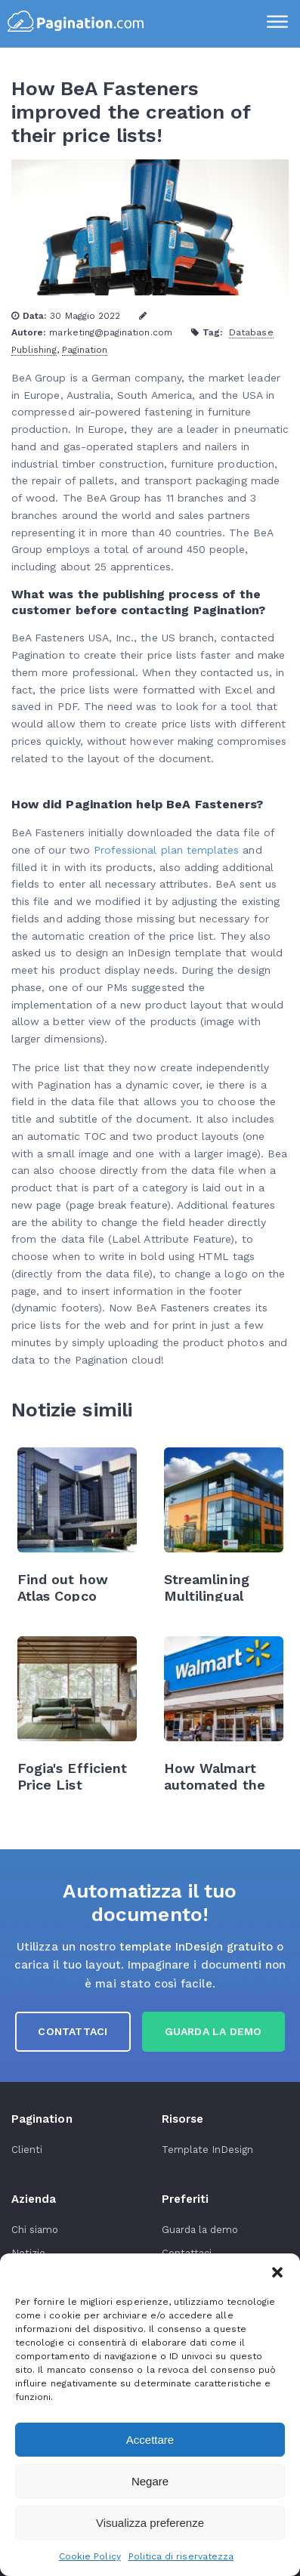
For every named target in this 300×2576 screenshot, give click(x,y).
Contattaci (72, 2031)
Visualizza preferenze (150, 2522)
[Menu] (277, 23)
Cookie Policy (90, 2556)
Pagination (85, 349)
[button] (277, 2272)
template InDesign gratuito (195, 1947)
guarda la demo (213, 2031)
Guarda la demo (200, 2229)
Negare (150, 2481)
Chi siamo (35, 2229)
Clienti (26, 2149)
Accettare (150, 2439)
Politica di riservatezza (181, 2556)
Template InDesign (208, 2149)
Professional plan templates (167, 850)
